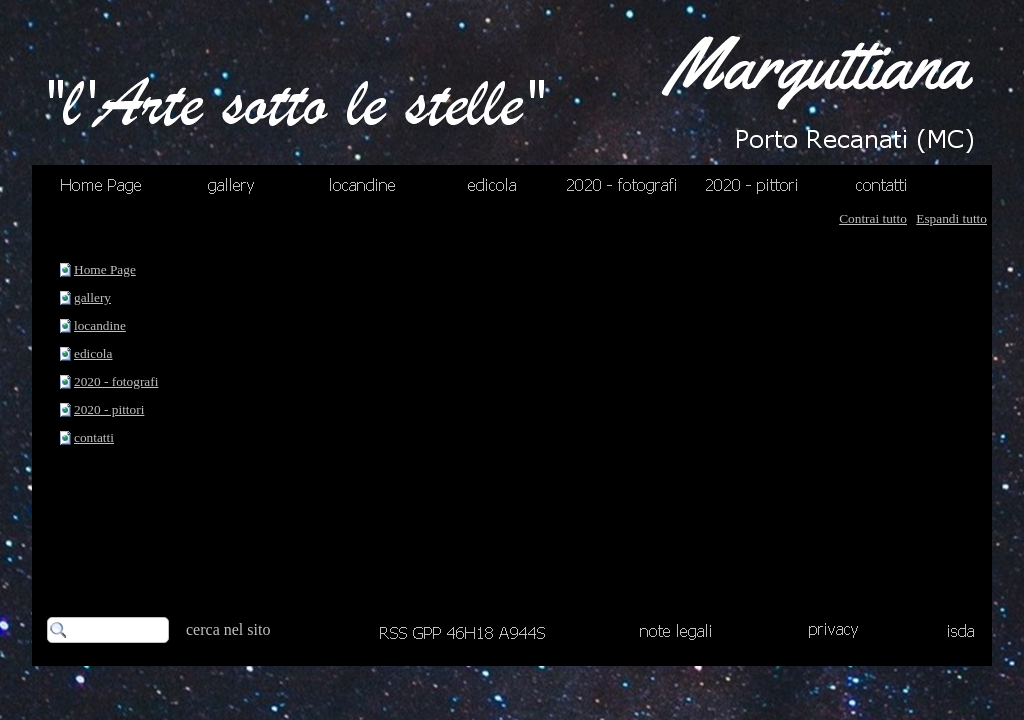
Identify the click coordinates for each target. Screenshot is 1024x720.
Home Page (105, 269)
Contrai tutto (873, 218)
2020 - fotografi (116, 381)
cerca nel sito (228, 629)
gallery (92, 297)
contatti (94, 437)
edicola (93, 353)
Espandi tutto (951, 218)
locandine (100, 325)
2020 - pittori (109, 409)
